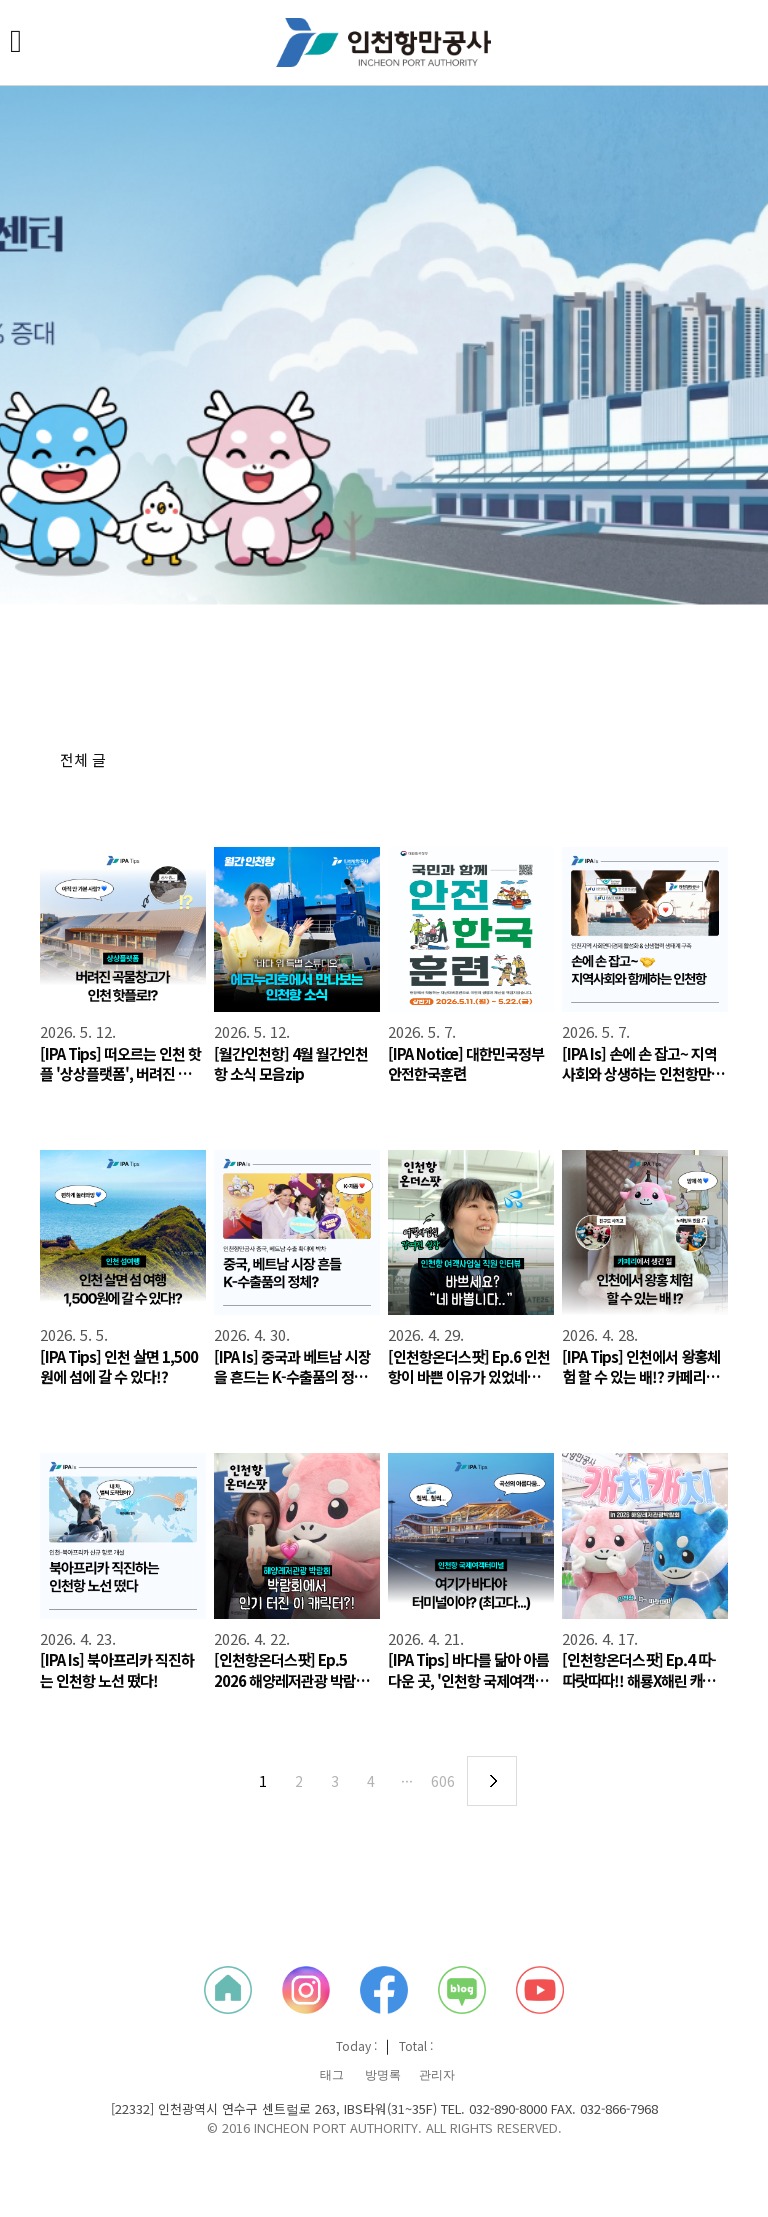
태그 (332, 2075)
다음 (492, 1781)
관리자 (437, 2075)
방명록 (383, 2075)
